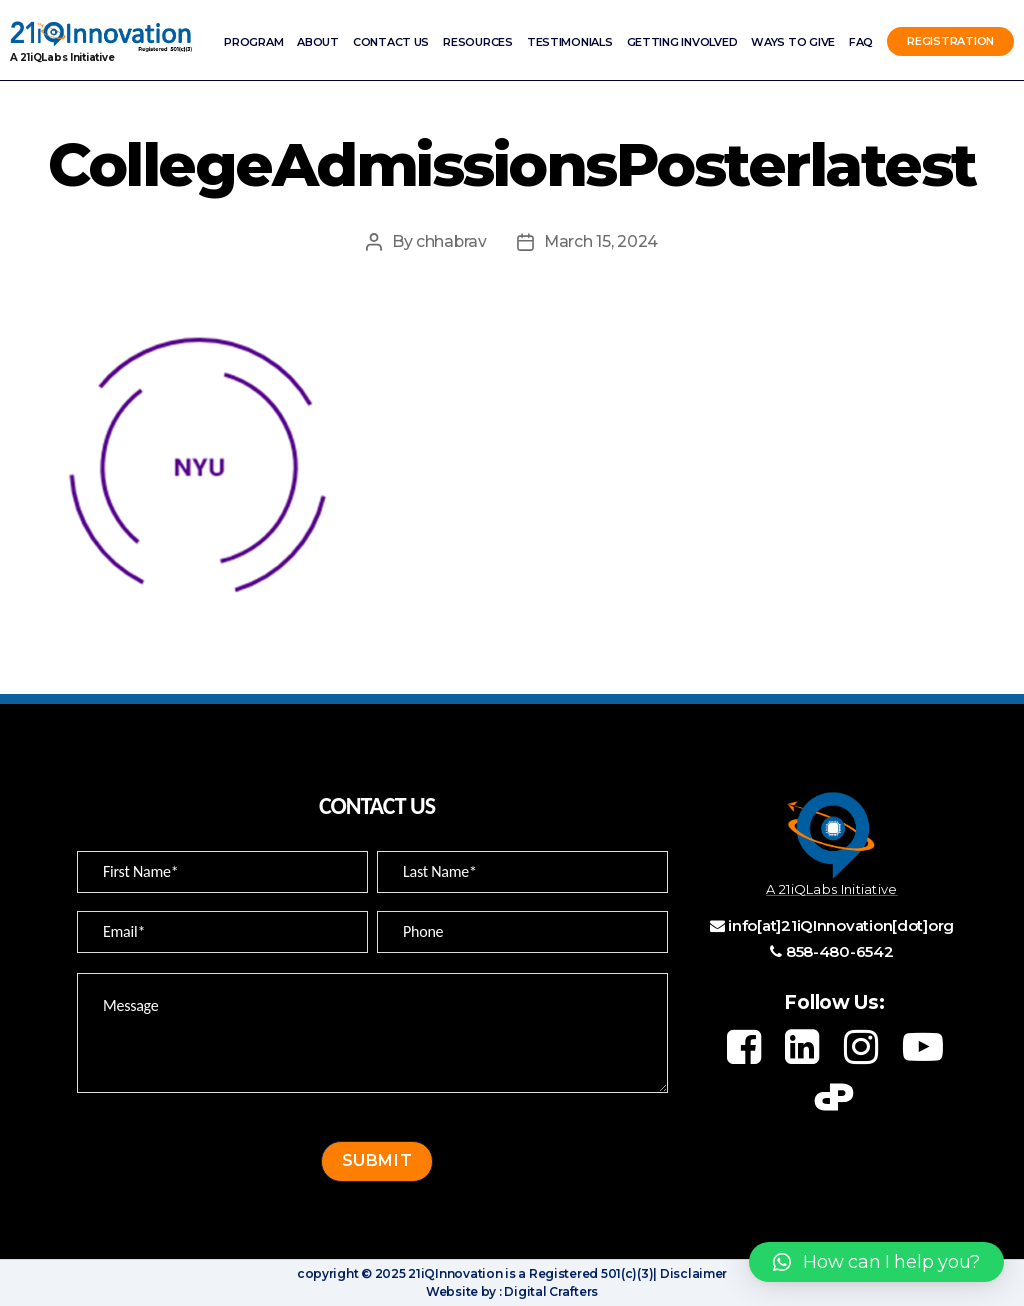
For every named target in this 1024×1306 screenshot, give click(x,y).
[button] (876, 1262)
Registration (950, 42)
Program (253, 42)
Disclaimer (692, 1273)
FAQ (861, 42)
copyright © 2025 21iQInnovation (400, 1273)
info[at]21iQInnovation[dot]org (841, 925)
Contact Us (391, 42)
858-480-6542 (840, 951)
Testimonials (570, 42)
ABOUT (318, 42)
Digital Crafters (550, 1291)
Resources (478, 42)
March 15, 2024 (601, 241)
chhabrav (451, 241)
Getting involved (682, 42)
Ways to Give (793, 42)
